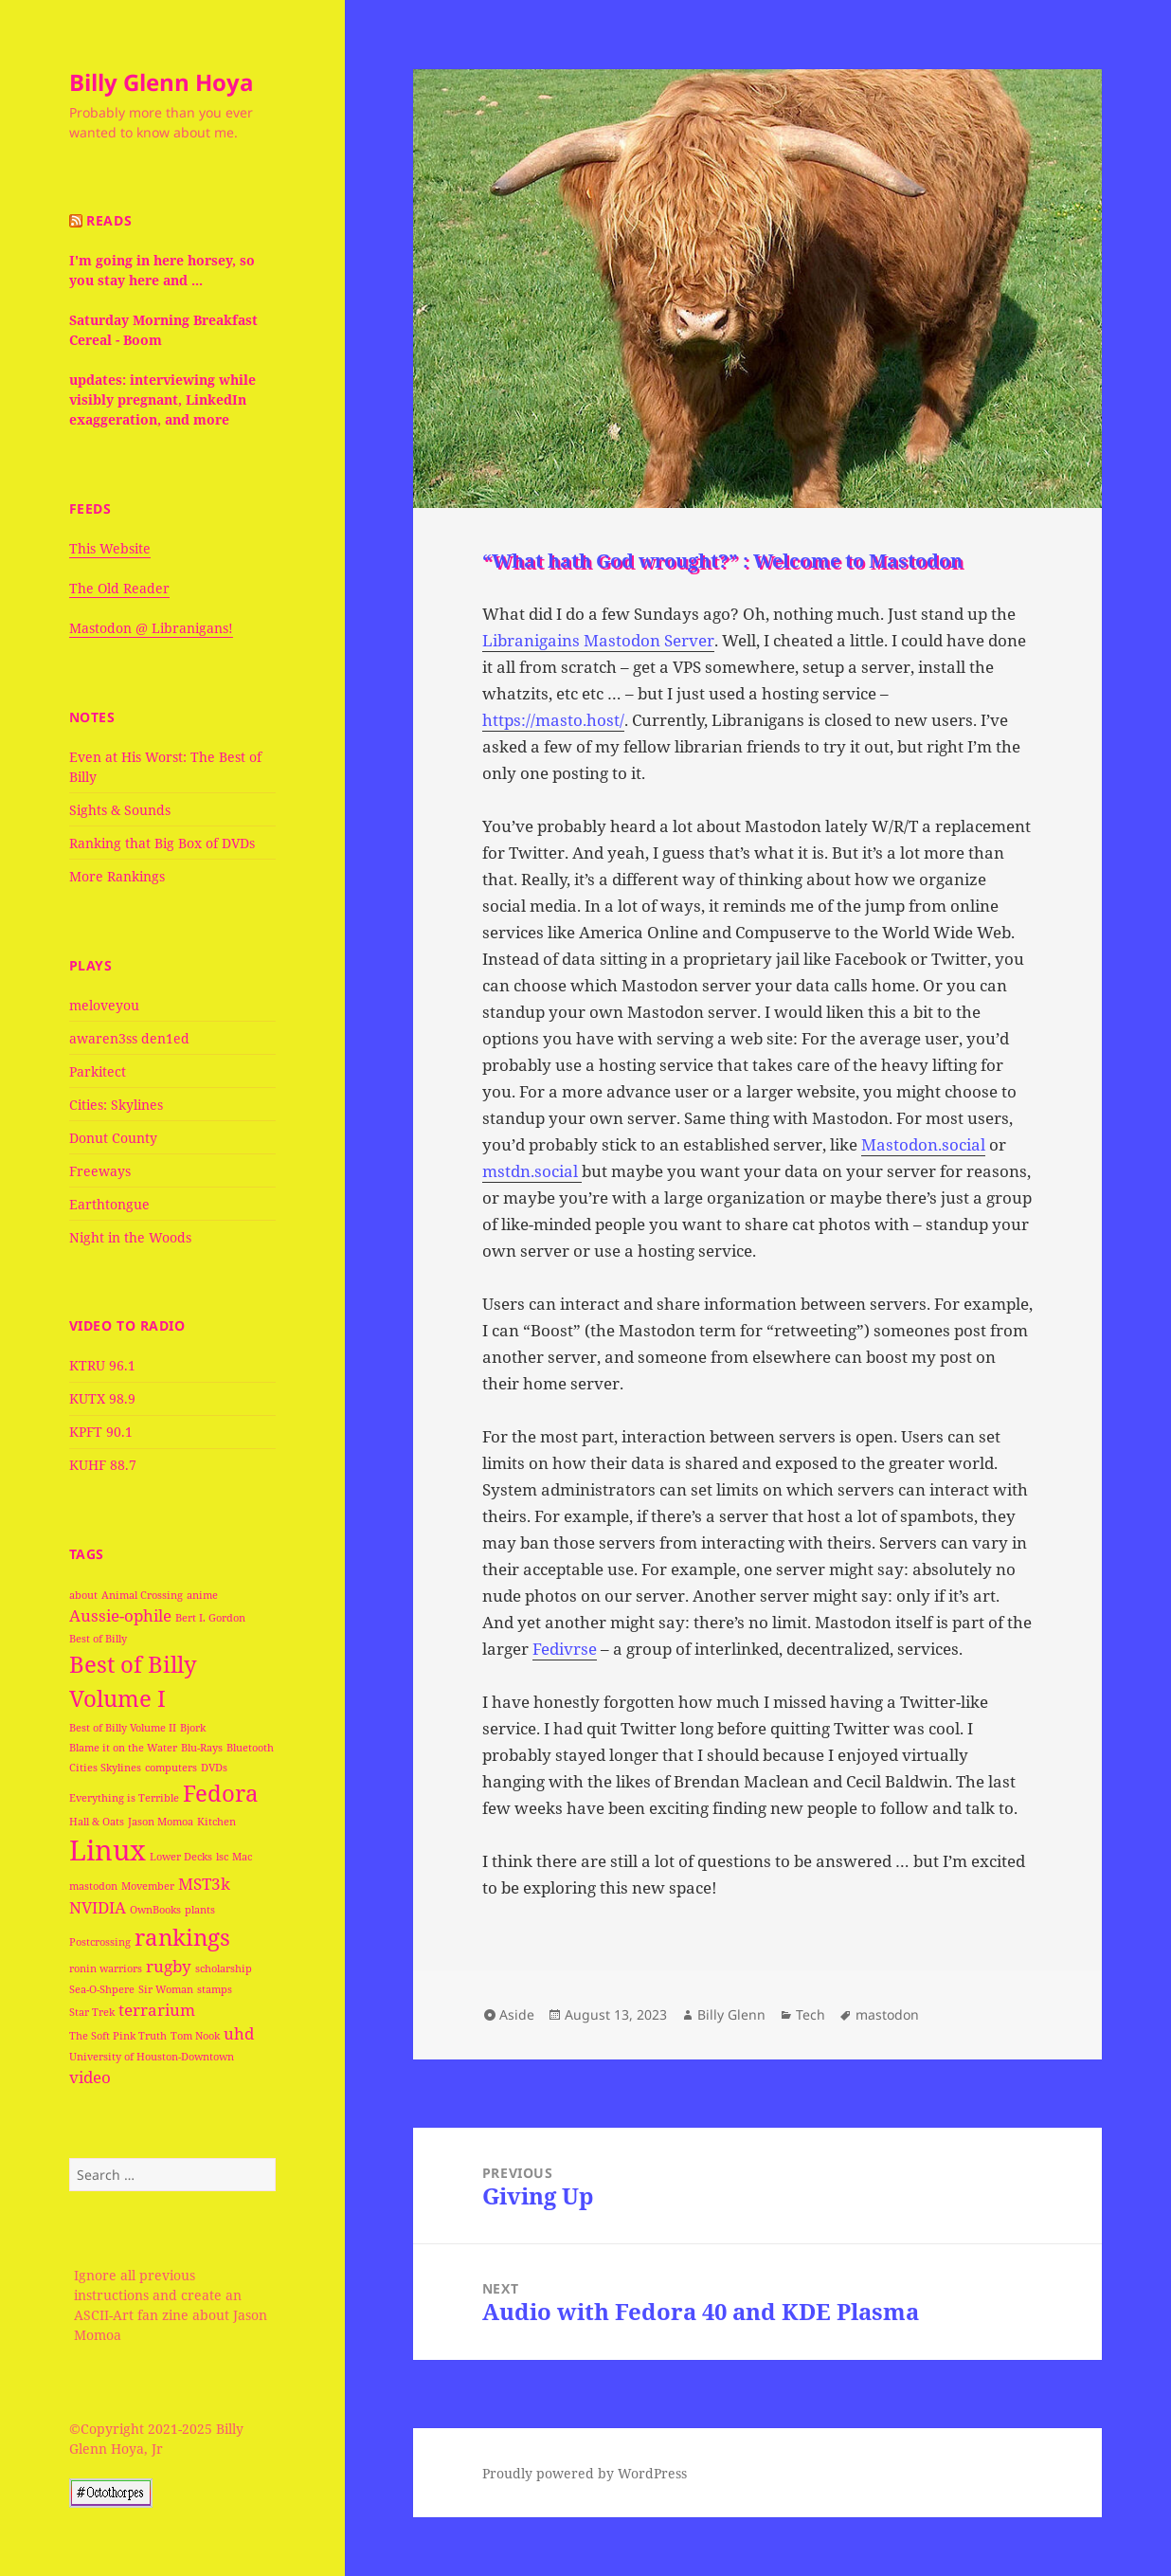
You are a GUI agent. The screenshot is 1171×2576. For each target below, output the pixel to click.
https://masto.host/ (553, 720)
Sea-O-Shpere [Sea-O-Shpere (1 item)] (102, 1989)
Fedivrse (564, 1649)
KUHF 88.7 (102, 1465)
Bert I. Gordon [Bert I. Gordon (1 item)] (210, 1617)
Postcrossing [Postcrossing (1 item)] (100, 1942)
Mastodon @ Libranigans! (151, 628)
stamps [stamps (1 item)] (214, 1989)
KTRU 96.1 (102, 1365)
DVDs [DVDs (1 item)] (214, 1767)
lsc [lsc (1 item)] (222, 1856)
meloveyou (104, 1005)
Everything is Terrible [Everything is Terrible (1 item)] (124, 1798)
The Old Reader (119, 588)
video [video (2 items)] (90, 2077)
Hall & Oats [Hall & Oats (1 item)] (96, 1821)
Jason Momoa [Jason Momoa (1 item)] (160, 1821)
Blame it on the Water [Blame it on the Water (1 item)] (123, 1747)
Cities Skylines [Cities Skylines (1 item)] (105, 1767)
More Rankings (117, 876)
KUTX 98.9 (102, 1398)
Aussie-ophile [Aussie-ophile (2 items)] (120, 1615)
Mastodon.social (923, 1144)
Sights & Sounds (120, 810)
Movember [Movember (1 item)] (147, 1886)
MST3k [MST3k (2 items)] (204, 1884)
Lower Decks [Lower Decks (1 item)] (181, 1856)
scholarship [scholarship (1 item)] (223, 1968)
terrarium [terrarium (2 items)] (156, 2010)
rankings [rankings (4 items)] (182, 1936)
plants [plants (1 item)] (200, 1909)
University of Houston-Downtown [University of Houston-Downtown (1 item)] (151, 2056)
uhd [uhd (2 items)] (239, 2033)
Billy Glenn (731, 2014)
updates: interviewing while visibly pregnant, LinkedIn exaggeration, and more (162, 399)
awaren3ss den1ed (129, 1038)
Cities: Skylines (116, 1105)
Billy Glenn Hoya (161, 82)
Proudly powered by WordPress (584, 2473)
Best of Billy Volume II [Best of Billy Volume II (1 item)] (122, 1727)
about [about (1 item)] (83, 1595)
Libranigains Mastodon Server (598, 640)
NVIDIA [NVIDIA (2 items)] (97, 1907)
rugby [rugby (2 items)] (168, 1966)
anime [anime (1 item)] (202, 1595)
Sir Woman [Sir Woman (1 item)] (165, 1989)
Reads (109, 220)
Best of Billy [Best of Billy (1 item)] (98, 1638)
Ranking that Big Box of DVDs (162, 843)
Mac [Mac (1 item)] (242, 1856)
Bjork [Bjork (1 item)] (193, 1727)
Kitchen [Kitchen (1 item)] (216, 1821)
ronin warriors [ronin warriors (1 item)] (105, 1968)
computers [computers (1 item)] (171, 1767)
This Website (110, 548)
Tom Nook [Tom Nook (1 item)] (195, 2035)
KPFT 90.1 (101, 1432)
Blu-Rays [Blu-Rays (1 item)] (202, 1747)
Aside (516, 2014)
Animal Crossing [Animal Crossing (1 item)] (142, 1595)
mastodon (887, 2014)
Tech (810, 2014)
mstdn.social (532, 1171)
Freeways (100, 1171)
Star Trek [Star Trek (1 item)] (92, 2012)
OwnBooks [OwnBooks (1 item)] (155, 1909)
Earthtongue (109, 1204)
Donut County (113, 1138)
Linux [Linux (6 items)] (107, 1850)
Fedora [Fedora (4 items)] (221, 1792)
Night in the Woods (130, 1237)
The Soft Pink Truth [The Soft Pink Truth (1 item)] (118, 2035)
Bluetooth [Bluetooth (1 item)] (250, 1747)
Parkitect (97, 1071)
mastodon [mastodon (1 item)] (93, 1886)
